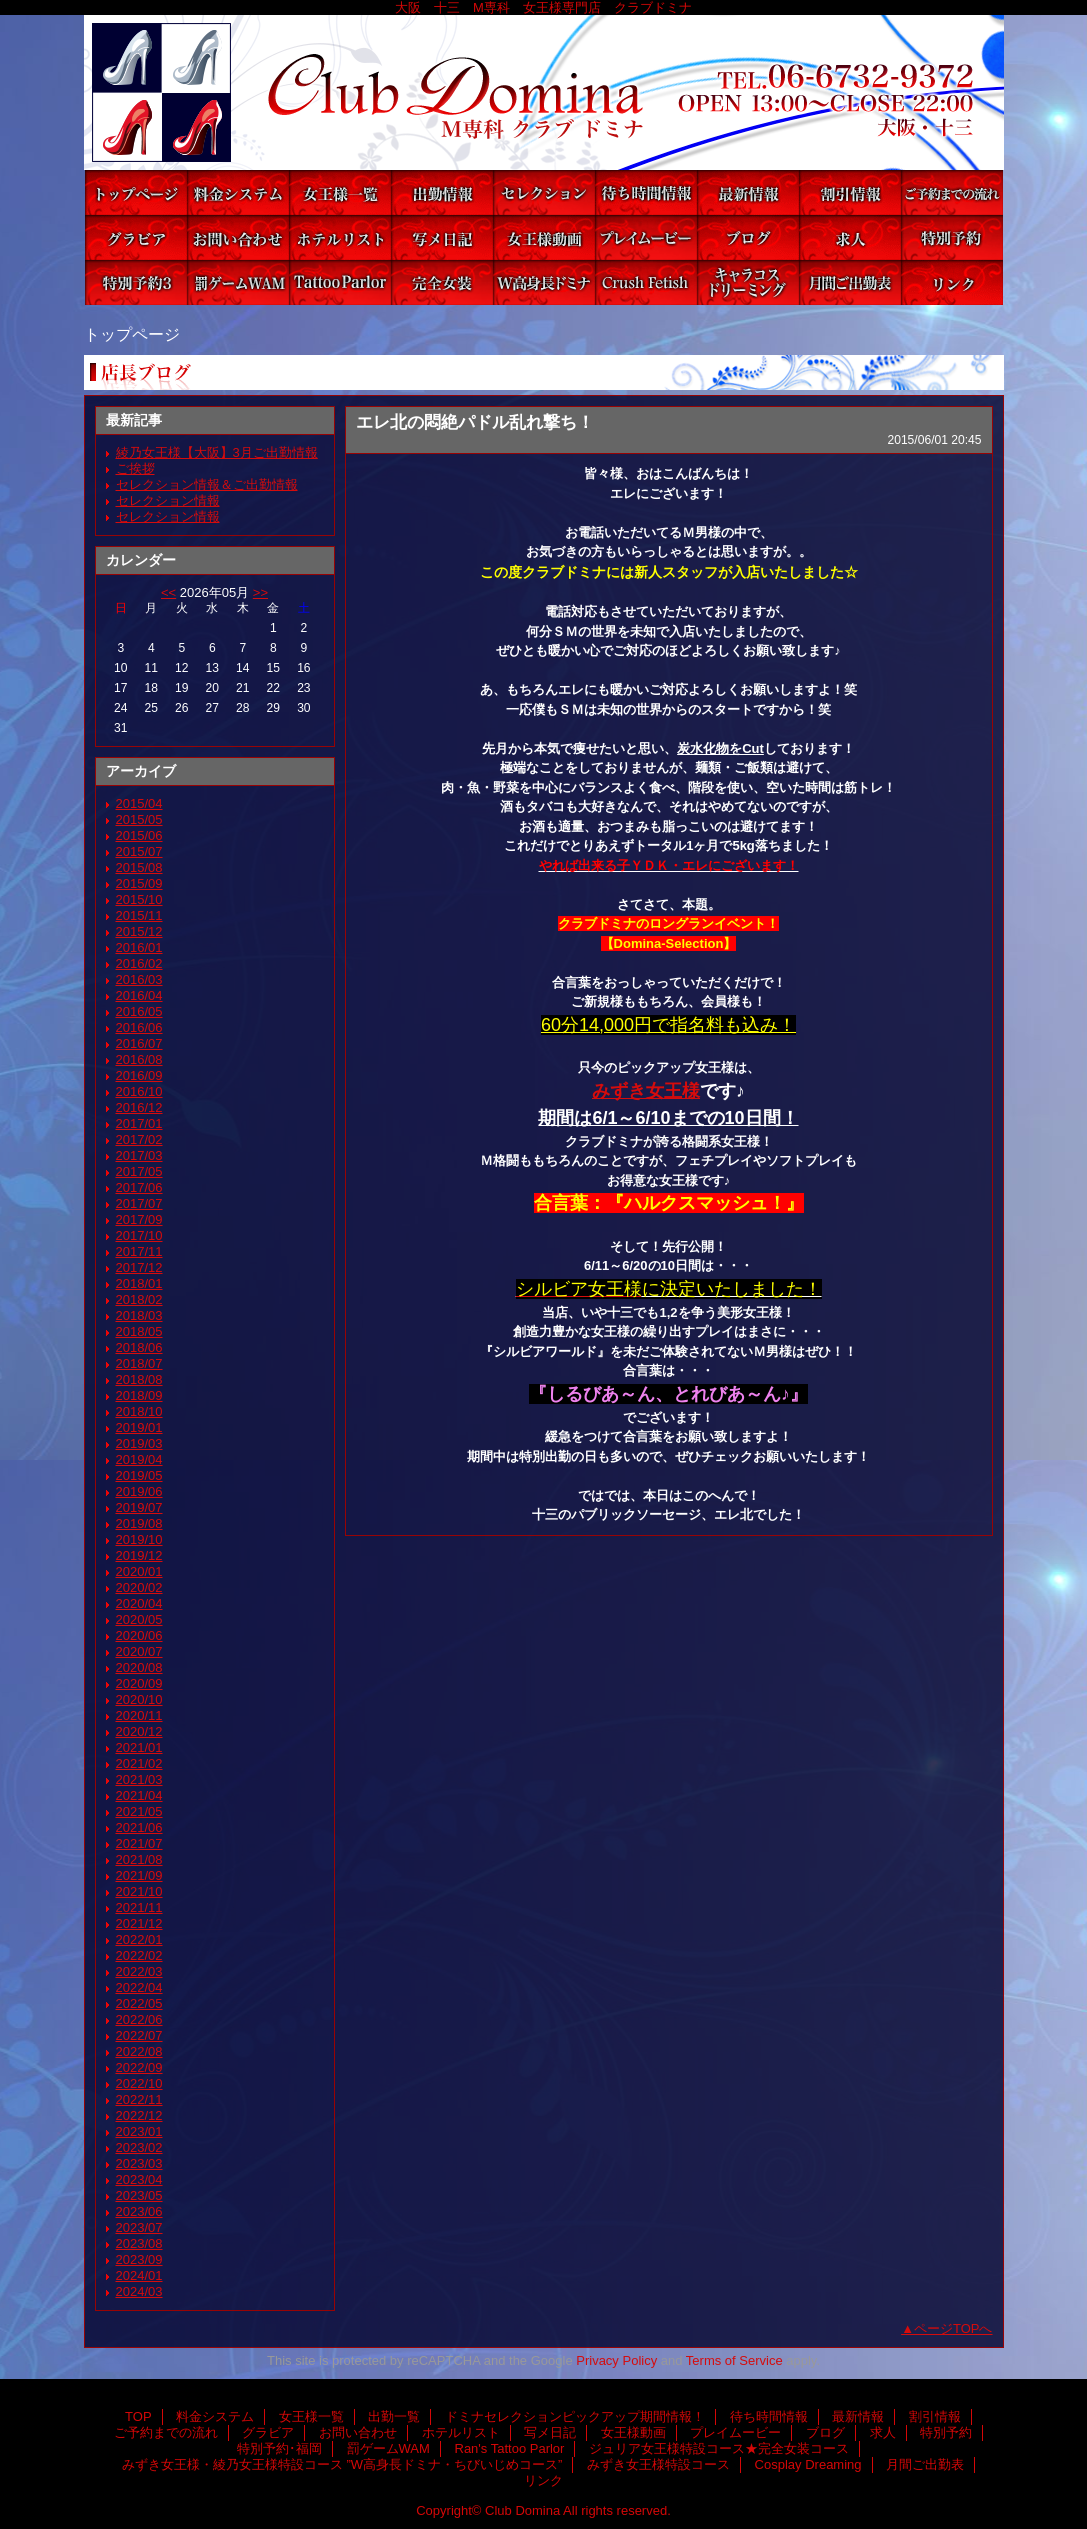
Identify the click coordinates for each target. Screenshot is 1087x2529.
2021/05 (139, 1811)
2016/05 (139, 1011)
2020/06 (139, 1635)
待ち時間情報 (646, 192)
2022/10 (139, 2083)
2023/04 (139, 2179)
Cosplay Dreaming (748, 282)
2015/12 (139, 931)
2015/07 (139, 851)
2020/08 (139, 1667)
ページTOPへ (953, 2328)
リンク (952, 282)
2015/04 (139, 803)
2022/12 (139, 2115)
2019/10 (139, 1539)
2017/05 (139, 1171)
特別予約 (952, 237)
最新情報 (748, 192)
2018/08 (139, 1379)
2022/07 (139, 2035)
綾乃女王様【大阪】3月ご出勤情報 (217, 452)
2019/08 (139, 1523)
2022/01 (139, 1939)
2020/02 (139, 1587)
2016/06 (139, 1027)
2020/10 (139, 1699)
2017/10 (139, 1235)
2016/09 (139, 1075)
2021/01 (139, 1747)
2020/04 (139, 1603)
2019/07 (139, 1507)
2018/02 (139, 1299)
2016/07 (139, 1043)
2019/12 (139, 1555)
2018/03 (139, 1315)
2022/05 (139, 2003)
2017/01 (139, 1123)
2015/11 (139, 915)
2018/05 (139, 1331)
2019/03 (139, 1443)
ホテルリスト (340, 237)
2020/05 (139, 1619)
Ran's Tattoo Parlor (340, 282)
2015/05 (139, 819)
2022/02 (139, 1955)
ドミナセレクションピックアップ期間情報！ (544, 192)
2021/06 (139, 1827)
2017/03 (139, 1155)
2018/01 (139, 1283)
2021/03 (139, 1779)
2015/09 (139, 883)
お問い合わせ (238, 237)
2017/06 (139, 1187)
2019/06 (139, 1491)
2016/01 (139, 947)
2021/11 (139, 1907)
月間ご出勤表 (850, 282)
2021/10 (139, 1891)
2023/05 (139, 2195)
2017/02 (139, 1139)
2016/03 (139, 979)
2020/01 (139, 1571)
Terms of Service (734, 2360)
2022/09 (139, 2067)
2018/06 (139, 1347)
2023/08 (139, 2243)
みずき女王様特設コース (646, 282)
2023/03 (139, 2163)
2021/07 (139, 1843)
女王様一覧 (340, 192)
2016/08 (139, 1059)
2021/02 (139, 1763)
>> (260, 592)
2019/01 (139, 1427)
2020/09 (139, 1683)
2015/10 (139, 899)
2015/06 (139, 835)
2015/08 (139, 867)
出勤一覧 (442, 192)
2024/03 (139, 2291)
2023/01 (139, 2131)
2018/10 (139, 1411)
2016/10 (139, 1091)
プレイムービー (646, 237)
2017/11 (139, 1251)
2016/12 (139, 1107)
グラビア (136, 237)
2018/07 (139, 1363)
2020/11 (139, 1715)
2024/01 (139, 2275)
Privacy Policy (616, 2360)
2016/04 (139, 995)
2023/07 (139, 2227)
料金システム (238, 192)
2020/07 (139, 1651)
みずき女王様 (646, 1091)
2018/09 (139, 1395)
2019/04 (139, 1459)
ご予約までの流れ (952, 192)
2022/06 (139, 2019)
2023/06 (139, 2211)
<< (168, 592)
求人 (850, 237)
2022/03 (139, 1971)
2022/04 (139, 1987)
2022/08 (139, 2051)
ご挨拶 (135, 468)
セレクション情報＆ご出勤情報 (207, 484)
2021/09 (139, 1875)
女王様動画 (544, 237)
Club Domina (544, 92)
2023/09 (139, 2259)
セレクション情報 (168, 500)
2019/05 (139, 1475)
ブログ (748, 237)
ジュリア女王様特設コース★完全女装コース (442, 282)
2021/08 (139, 1859)
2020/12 (139, 1731)
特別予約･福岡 (136, 282)
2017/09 (139, 1219)
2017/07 (139, 1203)
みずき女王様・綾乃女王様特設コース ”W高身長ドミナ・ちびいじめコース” (544, 282)
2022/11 (139, 2099)
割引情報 (850, 192)
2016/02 (139, 963)
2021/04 (139, 1795)
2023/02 (139, 2147)
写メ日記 (442, 237)
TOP (136, 192)
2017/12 (139, 1267)
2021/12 (139, 1923)
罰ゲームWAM (238, 282)
